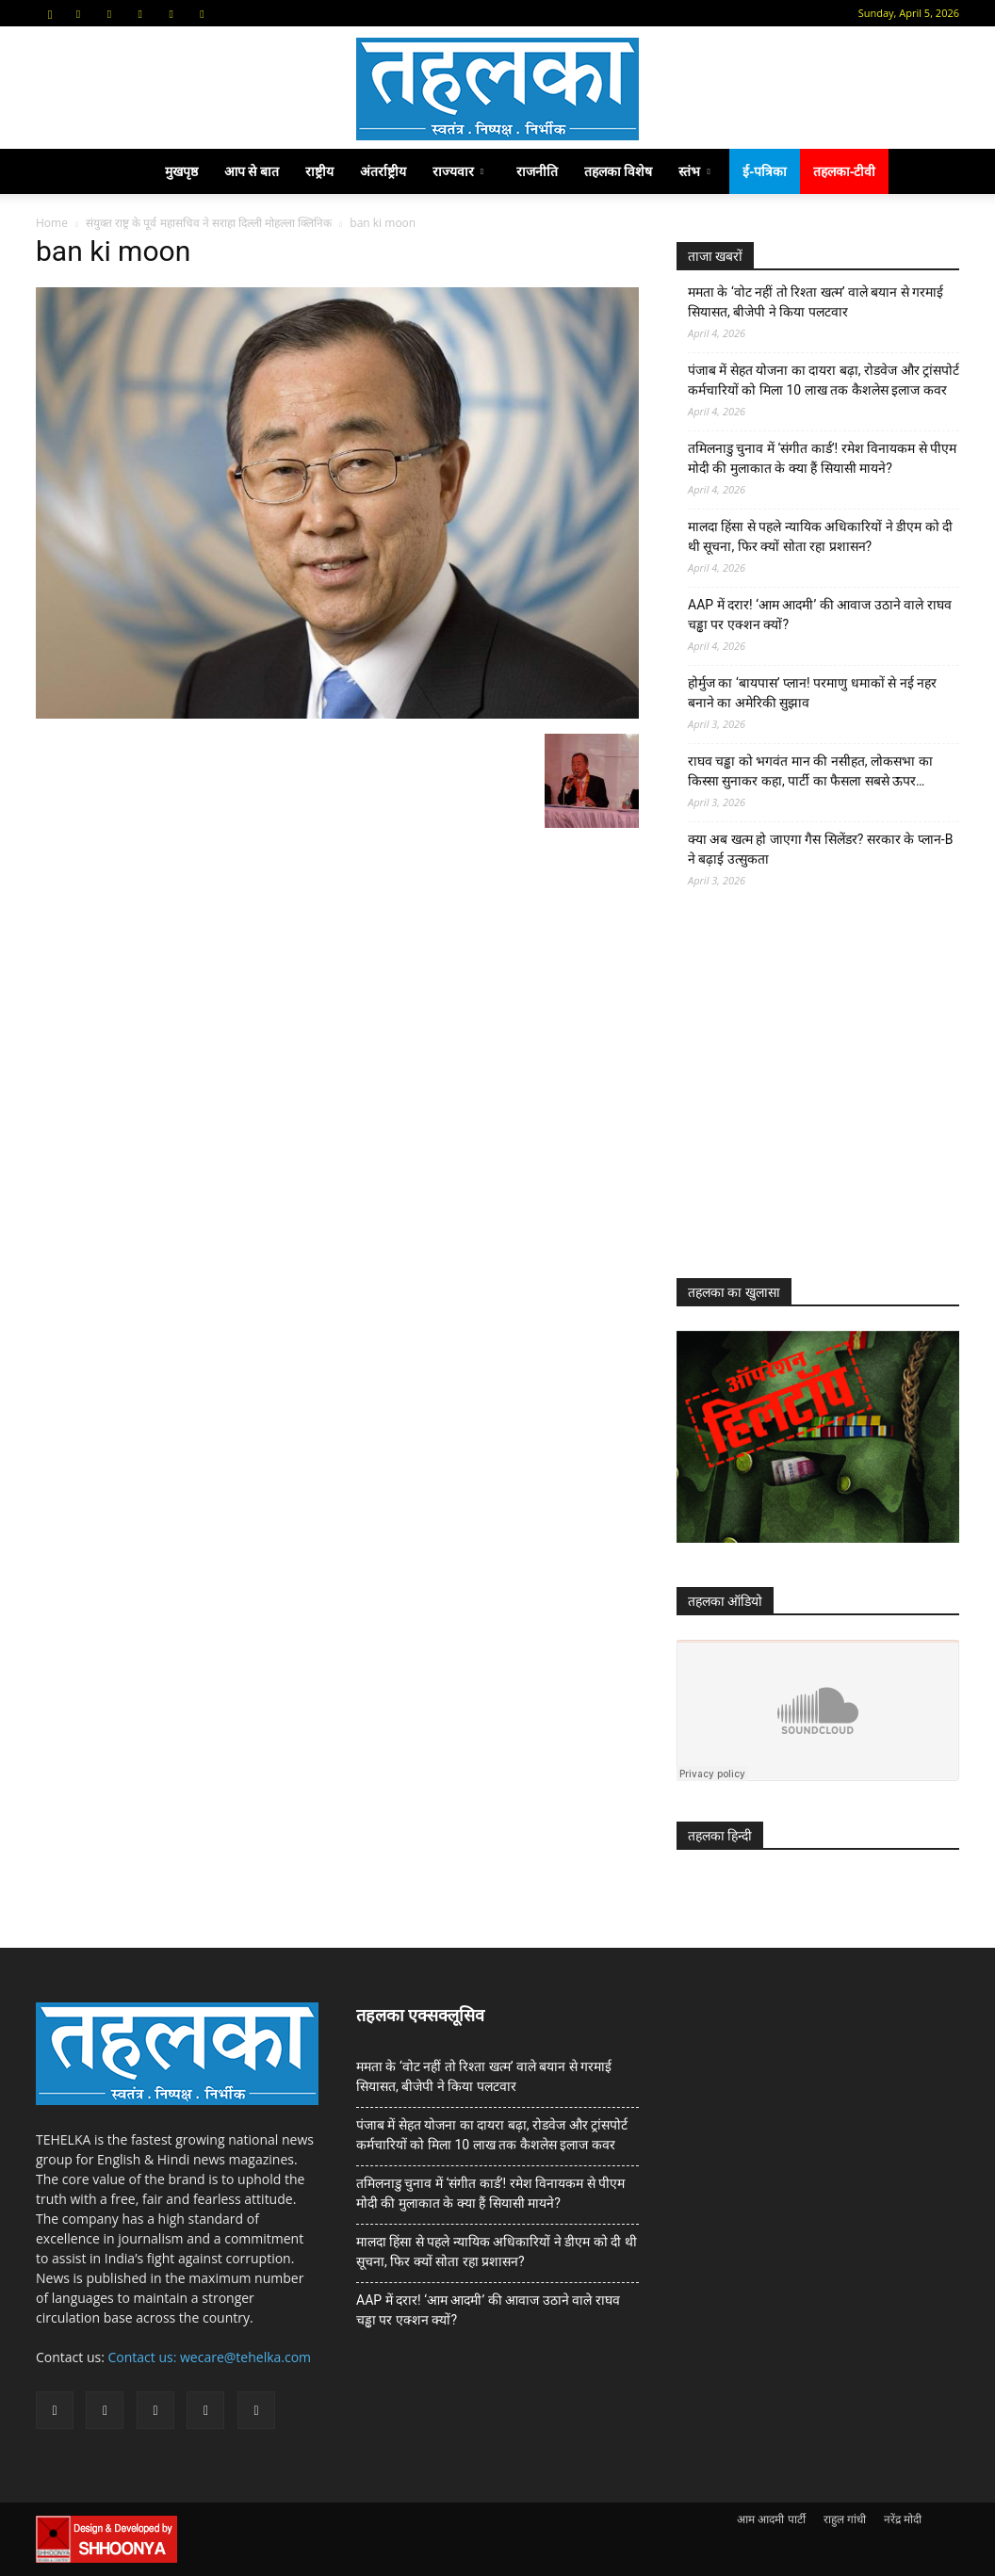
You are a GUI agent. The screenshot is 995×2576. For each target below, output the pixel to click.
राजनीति (537, 171)
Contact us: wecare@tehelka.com (210, 2357)
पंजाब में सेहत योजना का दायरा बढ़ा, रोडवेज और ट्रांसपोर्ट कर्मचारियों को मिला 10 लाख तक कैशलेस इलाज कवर (823, 380)
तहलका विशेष (618, 171)
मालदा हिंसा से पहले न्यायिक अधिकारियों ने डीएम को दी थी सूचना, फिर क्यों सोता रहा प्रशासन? (820, 536)
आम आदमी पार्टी (771, 2519)
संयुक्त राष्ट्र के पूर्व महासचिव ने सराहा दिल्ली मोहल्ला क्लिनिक (209, 223)
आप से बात (251, 171)
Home (52, 223)
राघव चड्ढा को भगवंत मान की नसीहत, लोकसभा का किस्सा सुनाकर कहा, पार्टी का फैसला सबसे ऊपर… (810, 770)
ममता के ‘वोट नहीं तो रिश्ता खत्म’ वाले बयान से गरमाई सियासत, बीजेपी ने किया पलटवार (815, 301)
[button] (50, 13)
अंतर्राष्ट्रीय (383, 171)
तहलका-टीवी (844, 171)
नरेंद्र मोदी (903, 2519)
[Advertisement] (818, 1100)
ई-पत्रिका (764, 171)
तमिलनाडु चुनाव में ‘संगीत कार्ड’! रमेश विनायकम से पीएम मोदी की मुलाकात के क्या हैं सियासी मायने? (822, 458)
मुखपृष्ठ (181, 171)
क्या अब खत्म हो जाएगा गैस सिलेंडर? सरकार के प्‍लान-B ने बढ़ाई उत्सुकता (820, 849)
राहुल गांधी (845, 2519)
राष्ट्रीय (319, 171)
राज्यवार (457, 171)
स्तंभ (694, 171)
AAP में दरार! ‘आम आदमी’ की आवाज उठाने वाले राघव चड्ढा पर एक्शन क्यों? (820, 614)
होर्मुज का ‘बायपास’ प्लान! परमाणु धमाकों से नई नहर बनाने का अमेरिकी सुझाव (812, 692)
